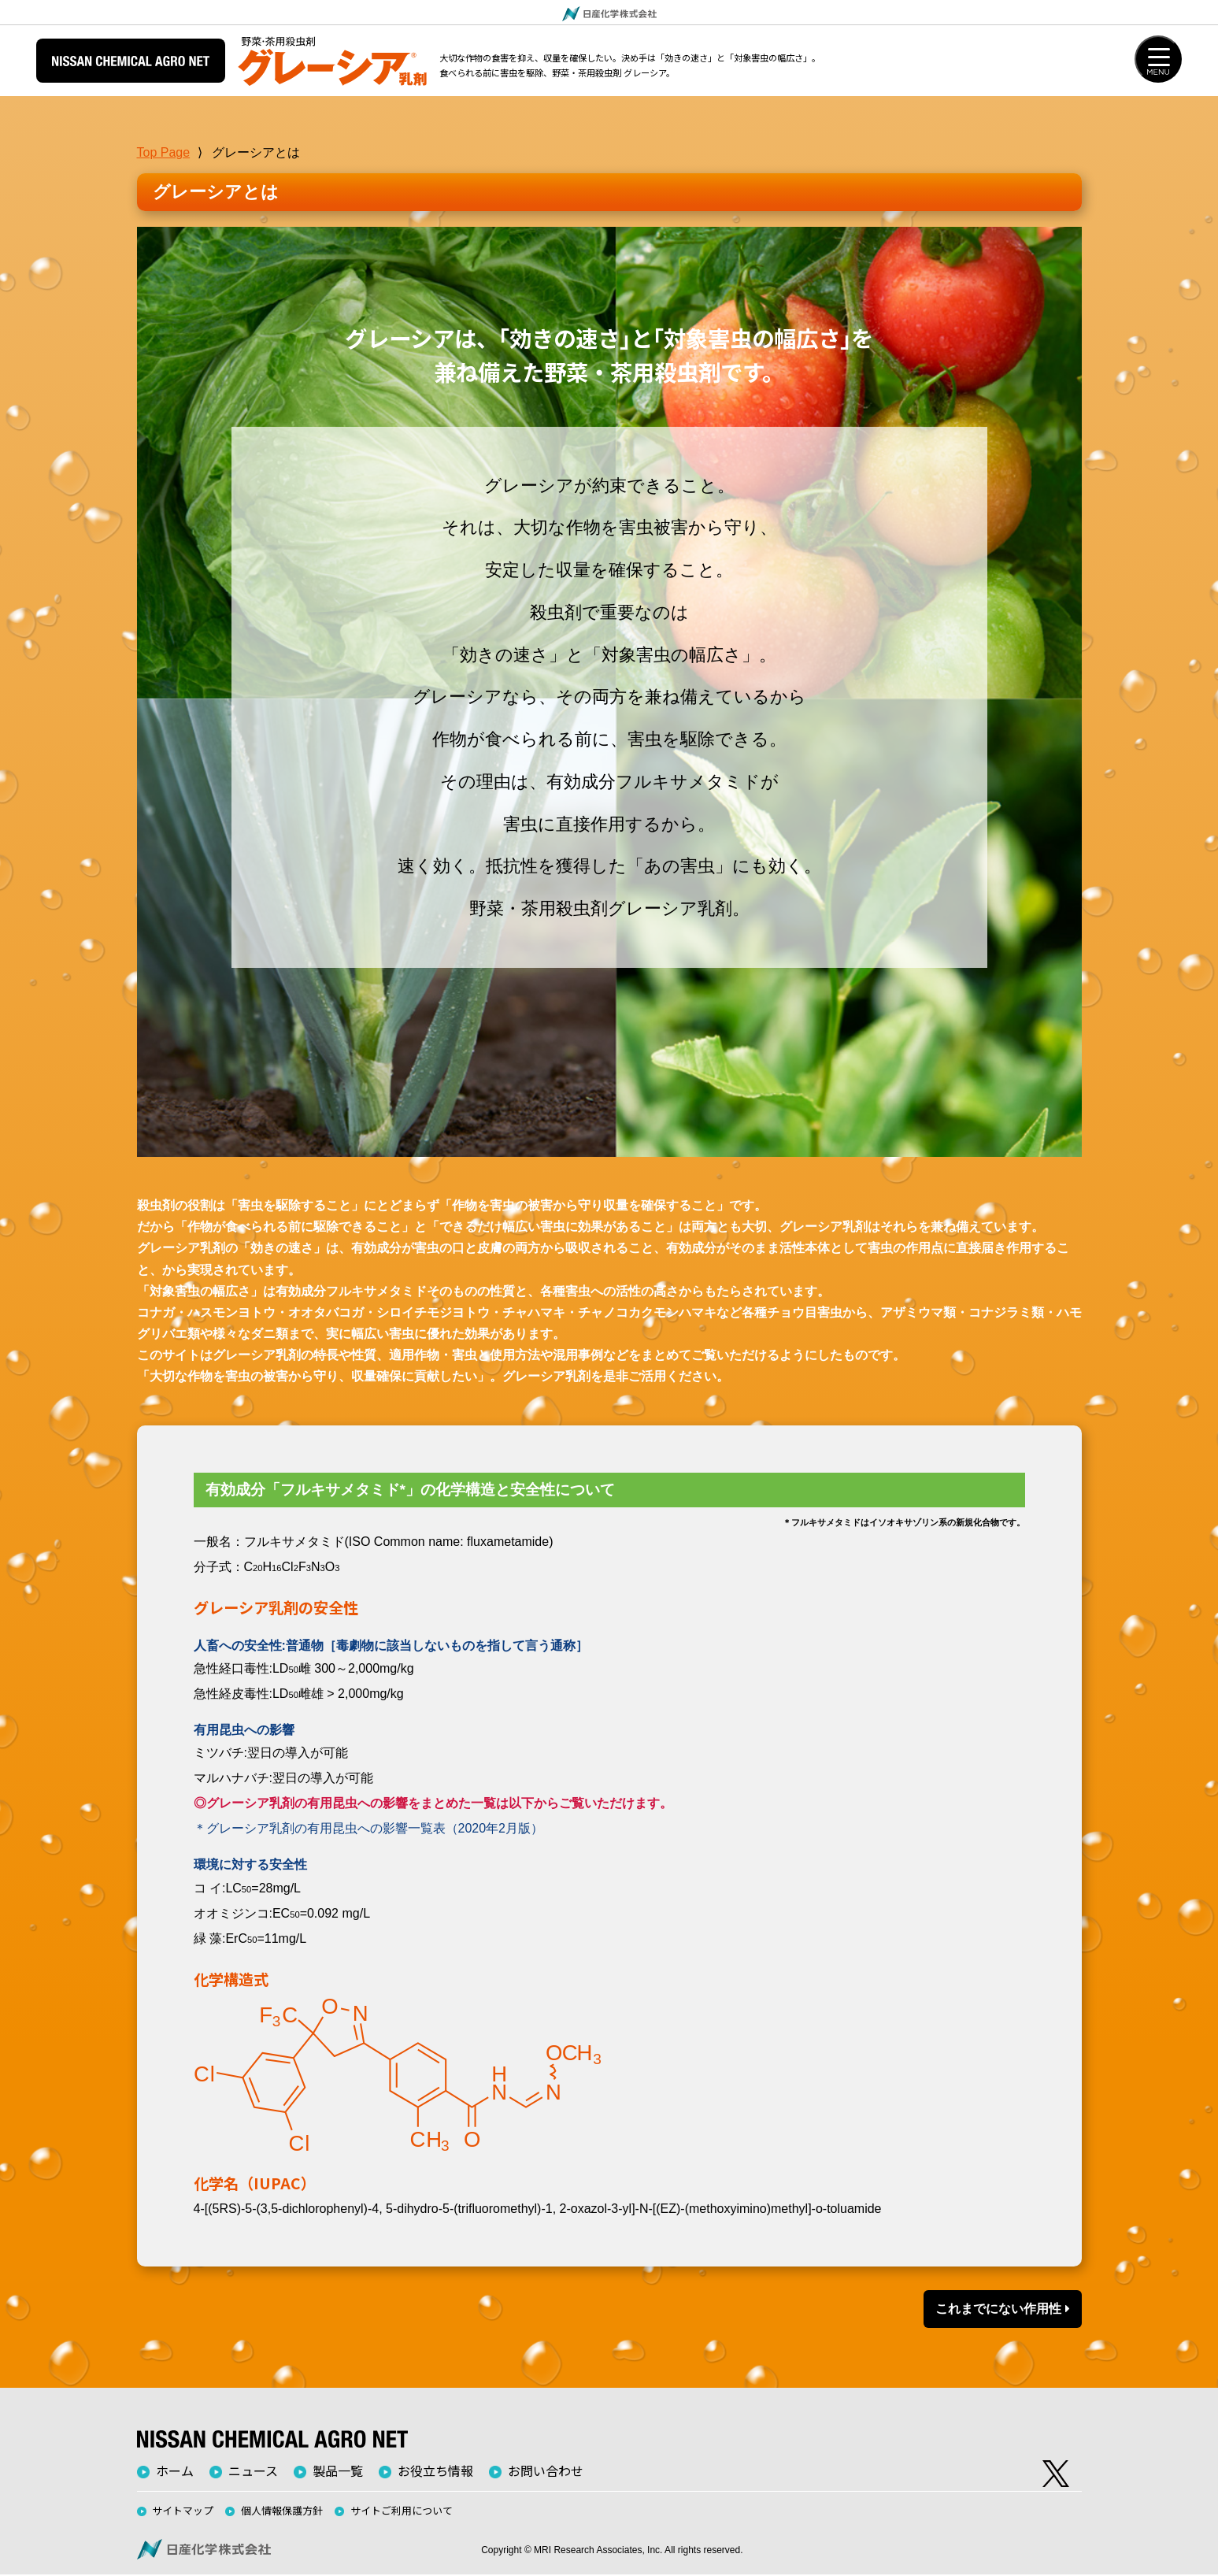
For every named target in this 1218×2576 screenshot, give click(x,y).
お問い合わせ (545, 2471)
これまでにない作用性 (1002, 2309)
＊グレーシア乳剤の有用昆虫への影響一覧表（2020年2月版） (369, 1830)
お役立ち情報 (435, 2471)
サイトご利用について (401, 2511)
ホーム (175, 2471)
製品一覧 (338, 2471)
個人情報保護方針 (282, 2511)
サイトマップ (182, 2511)
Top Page (164, 152)
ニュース (253, 2471)
